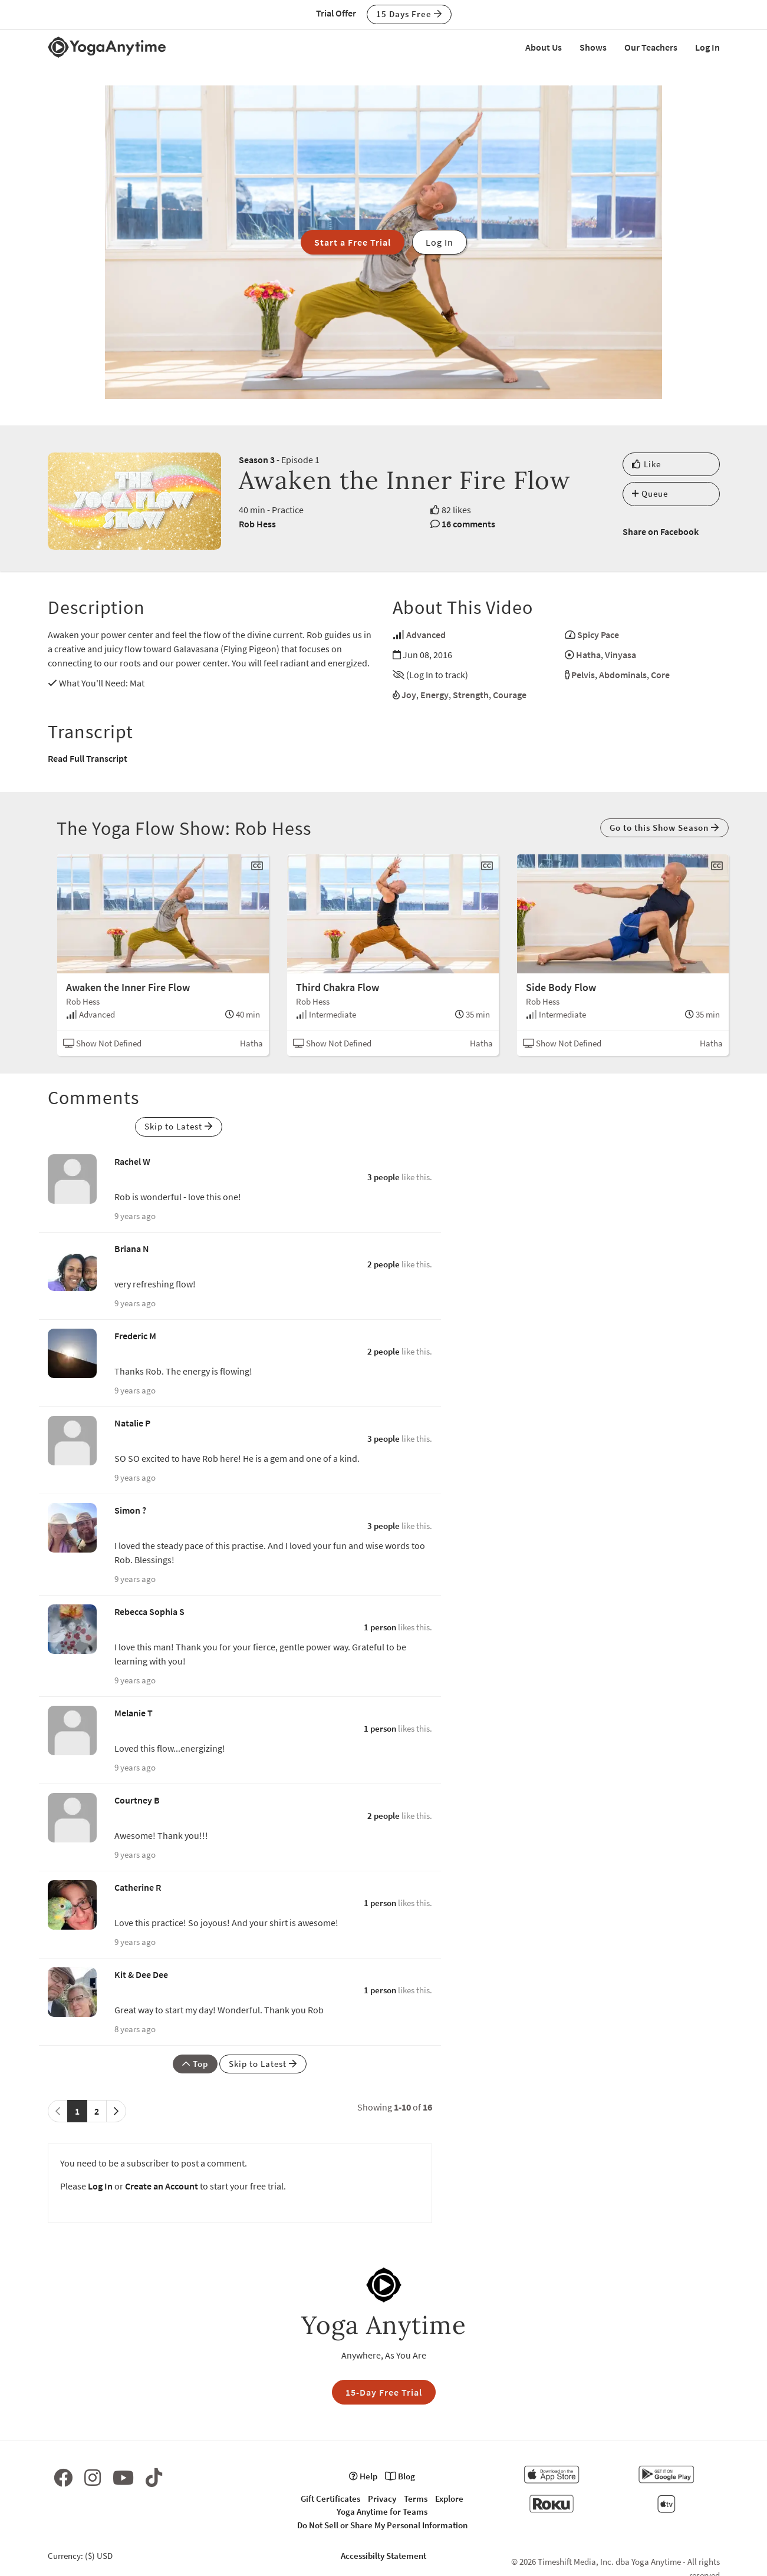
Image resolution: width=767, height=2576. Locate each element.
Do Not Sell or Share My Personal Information (382, 2525)
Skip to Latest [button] (178, 1126)
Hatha (588, 654)
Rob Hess (257, 524)
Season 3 (257, 459)
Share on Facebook (661, 531)
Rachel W (132, 1161)
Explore (449, 2498)
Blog (400, 2476)
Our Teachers (650, 47)
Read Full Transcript (87, 758)
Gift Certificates (330, 2498)
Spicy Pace (598, 634)
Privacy (382, 2498)
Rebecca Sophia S (149, 1611)
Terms (415, 2498)
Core (660, 675)
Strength (471, 695)
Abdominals (623, 675)
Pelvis (583, 675)
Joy (408, 695)
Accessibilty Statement (383, 2555)
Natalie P (132, 1423)
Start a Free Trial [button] (352, 242)
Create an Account (161, 2186)
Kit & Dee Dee (141, 1974)
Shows (593, 47)
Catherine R (137, 1887)
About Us (543, 47)
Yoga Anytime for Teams (382, 2511)
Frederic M (135, 1336)
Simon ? (130, 1510)
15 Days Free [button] (409, 13)
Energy (434, 695)
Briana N (131, 1248)
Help (363, 2476)
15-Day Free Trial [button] (383, 2392)
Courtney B (137, 1800)
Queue (650, 493)
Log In (707, 47)
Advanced (426, 634)
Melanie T (133, 1713)
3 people (383, 1177)
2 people (383, 1264)
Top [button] (195, 2063)
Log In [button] (439, 242)
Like (646, 464)
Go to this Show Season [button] (664, 827)
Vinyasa (620, 654)
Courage (509, 695)
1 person (380, 1627)
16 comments (468, 524)
